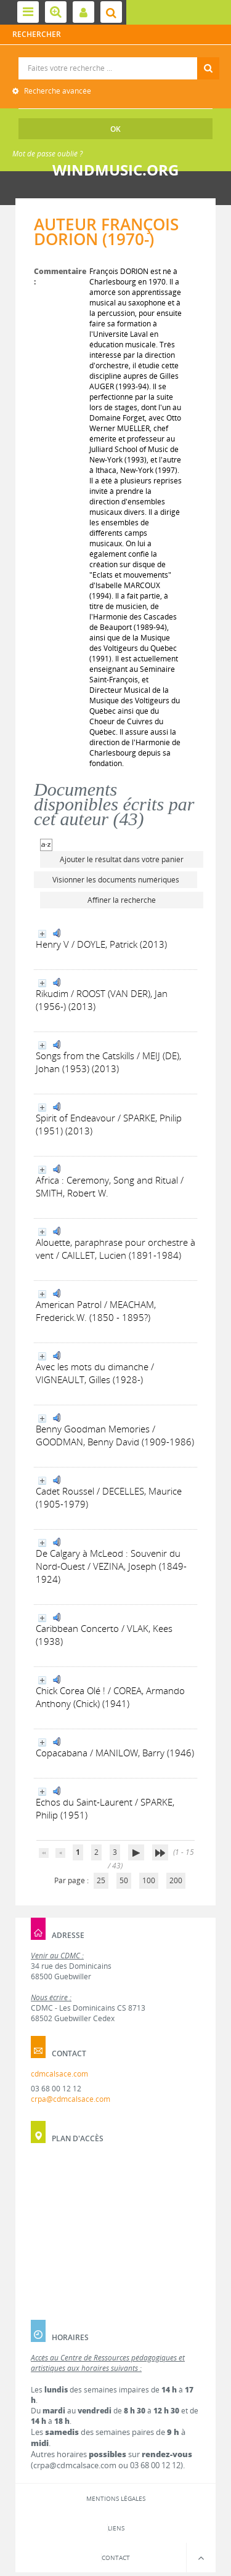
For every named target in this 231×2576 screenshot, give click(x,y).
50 (124, 1880)
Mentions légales (115, 2498)
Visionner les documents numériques (115, 879)
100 (148, 1880)
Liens (116, 2528)
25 (101, 1880)
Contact (116, 2557)
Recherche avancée (56, 91)
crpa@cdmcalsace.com (70, 2099)
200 (175, 1880)
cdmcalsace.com (59, 2074)
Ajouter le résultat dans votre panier (122, 859)
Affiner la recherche (121, 900)
